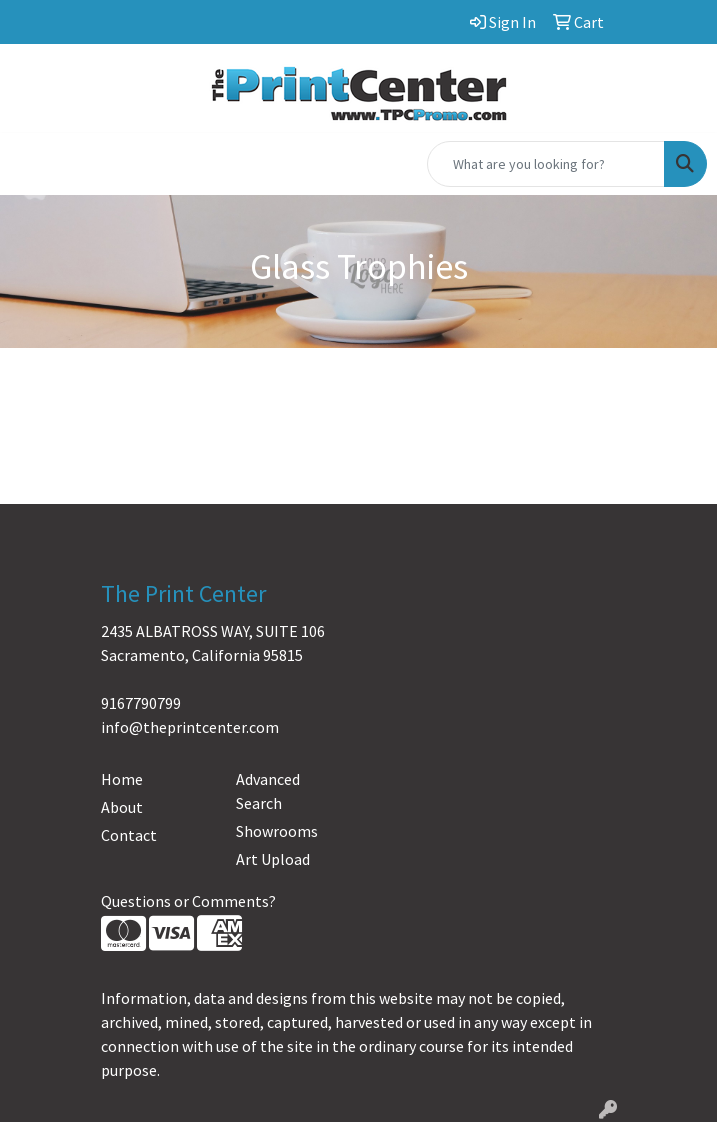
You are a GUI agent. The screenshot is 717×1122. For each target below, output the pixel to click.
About (122, 807)
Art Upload (273, 859)
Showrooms (277, 831)
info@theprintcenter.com (190, 727)
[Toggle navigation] (31, 164)
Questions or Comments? (188, 901)
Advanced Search (268, 791)
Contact (129, 835)
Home (122, 779)
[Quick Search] (546, 164)
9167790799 (141, 703)
